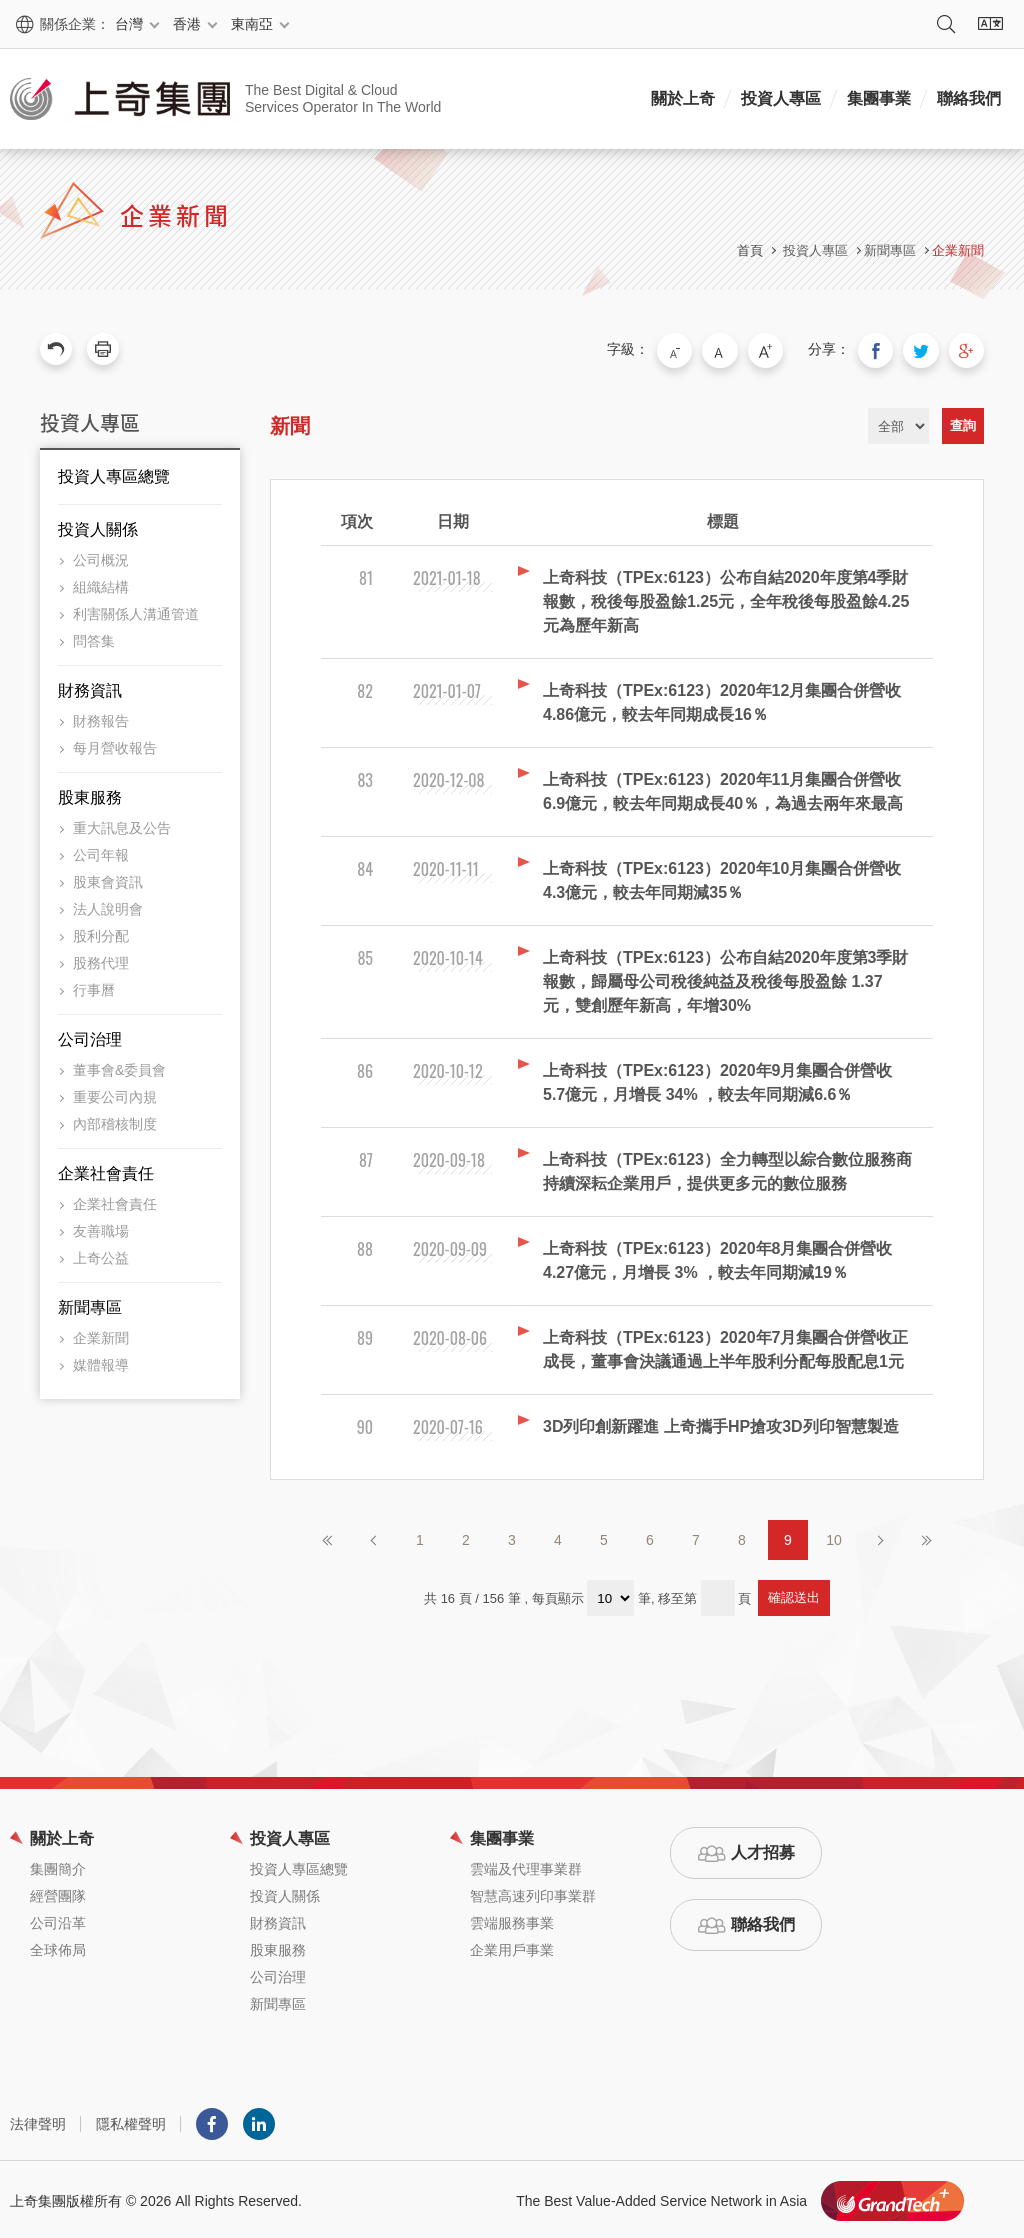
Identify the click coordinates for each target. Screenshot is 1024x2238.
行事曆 (94, 987)
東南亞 (252, 24)
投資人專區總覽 (114, 473)
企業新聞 (958, 250)
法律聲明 (38, 2121)
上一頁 (374, 1537)
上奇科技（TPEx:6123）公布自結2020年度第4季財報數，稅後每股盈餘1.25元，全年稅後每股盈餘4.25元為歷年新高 (726, 598)
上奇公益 (101, 1255)
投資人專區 (781, 98)
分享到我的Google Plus (968, 349)
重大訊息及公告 (122, 825)
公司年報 (101, 852)
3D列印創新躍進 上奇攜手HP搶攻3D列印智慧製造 (721, 1423)
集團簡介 (58, 1866)
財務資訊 (90, 687)
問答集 (94, 638)
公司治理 (90, 1036)
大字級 (777, 349)
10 (834, 1537)
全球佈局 (58, 1947)
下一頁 (880, 1537)
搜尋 (946, 24)
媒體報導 (101, 1362)
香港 (187, 24)
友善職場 (101, 1228)
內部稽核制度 (115, 1121)
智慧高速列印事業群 (533, 1893)
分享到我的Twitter (926, 349)
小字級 (693, 349)
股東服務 (90, 794)
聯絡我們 (969, 98)
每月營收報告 (115, 745)
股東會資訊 (108, 879)
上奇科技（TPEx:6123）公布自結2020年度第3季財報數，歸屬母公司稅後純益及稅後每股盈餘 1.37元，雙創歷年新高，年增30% (725, 978)
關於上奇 (683, 98)
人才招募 (763, 1849)
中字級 (735, 349)
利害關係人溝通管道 (136, 611)
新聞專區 (90, 1304)
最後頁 (926, 1537)
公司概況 (101, 557)
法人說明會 (108, 906)
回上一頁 (56, 349)
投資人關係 (98, 526)
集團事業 (879, 98)
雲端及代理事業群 (526, 1866)
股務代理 (101, 960)
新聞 (290, 423)
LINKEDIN (259, 2121)
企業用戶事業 (512, 1947)
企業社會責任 (106, 1170)
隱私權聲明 (131, 2121)
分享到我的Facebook (884, 349)
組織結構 (101, 584)
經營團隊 (58, 1893)
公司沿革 (58, 1920)
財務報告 (101, 718)
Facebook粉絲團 (212, 2121)
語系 (990, 24)
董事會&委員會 (119, 1067)
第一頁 (328, 1537)
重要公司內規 (115, 1094)
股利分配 (101, 933)
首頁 (750, 250)
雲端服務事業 (512, 1920)
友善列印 (103, 349)
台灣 (129, 24)
